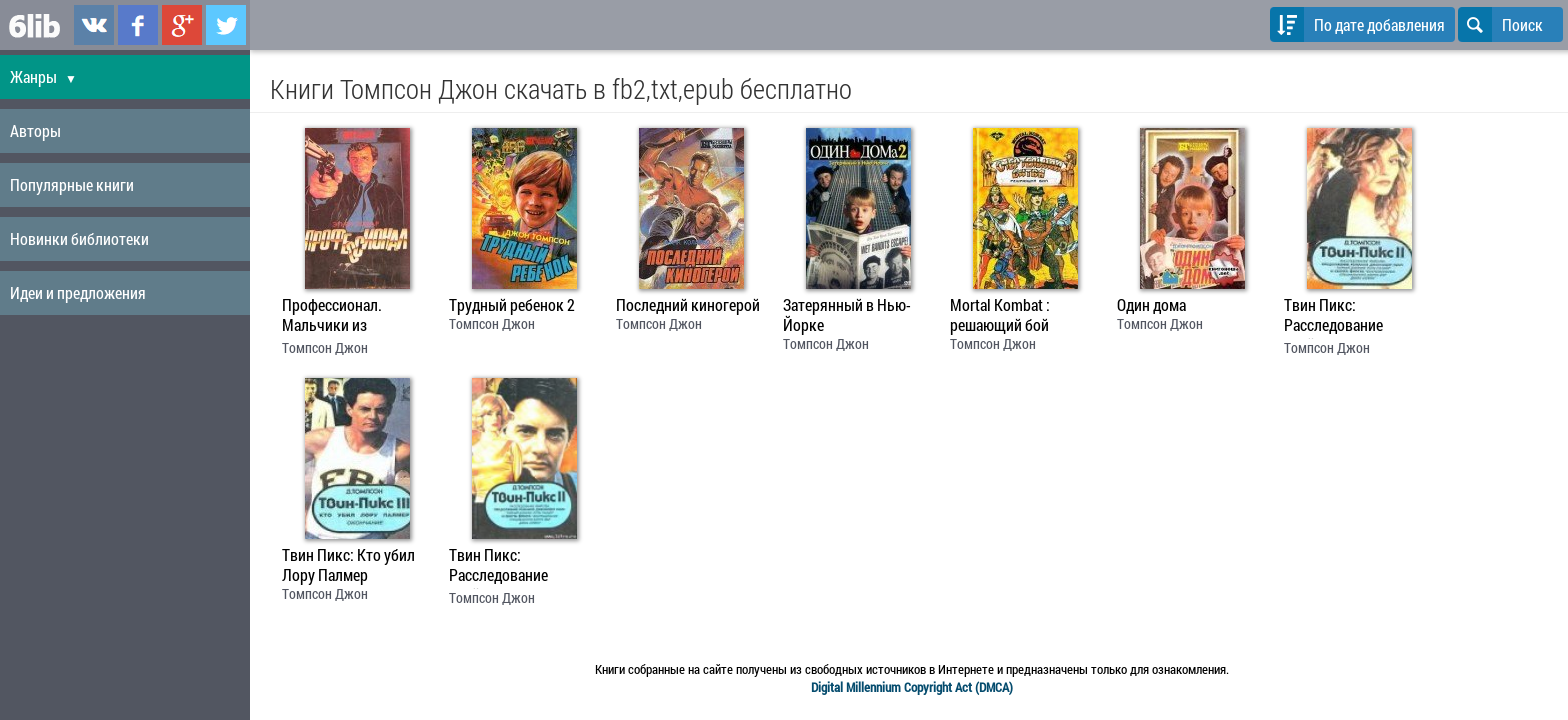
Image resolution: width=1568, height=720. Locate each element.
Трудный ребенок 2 (512, 305)
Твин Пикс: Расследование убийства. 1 (498, 567)
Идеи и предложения (78, 292)
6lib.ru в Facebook (138, 25)
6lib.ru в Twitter (226, 25)
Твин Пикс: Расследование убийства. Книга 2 (1342, 317)
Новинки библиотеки (79, 238)
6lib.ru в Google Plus (182, 25)
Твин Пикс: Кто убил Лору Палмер (348, 565)
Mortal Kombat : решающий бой (1000, 315)
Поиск (1500, 24)
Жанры (43, 76)
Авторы (35, 130)
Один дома (1151, 305)
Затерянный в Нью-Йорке (847, 315)
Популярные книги (72, 184)
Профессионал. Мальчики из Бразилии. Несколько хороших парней (353, 317)
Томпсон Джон (325, 347)
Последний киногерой (688, 305)
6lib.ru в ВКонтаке (94, 25)
